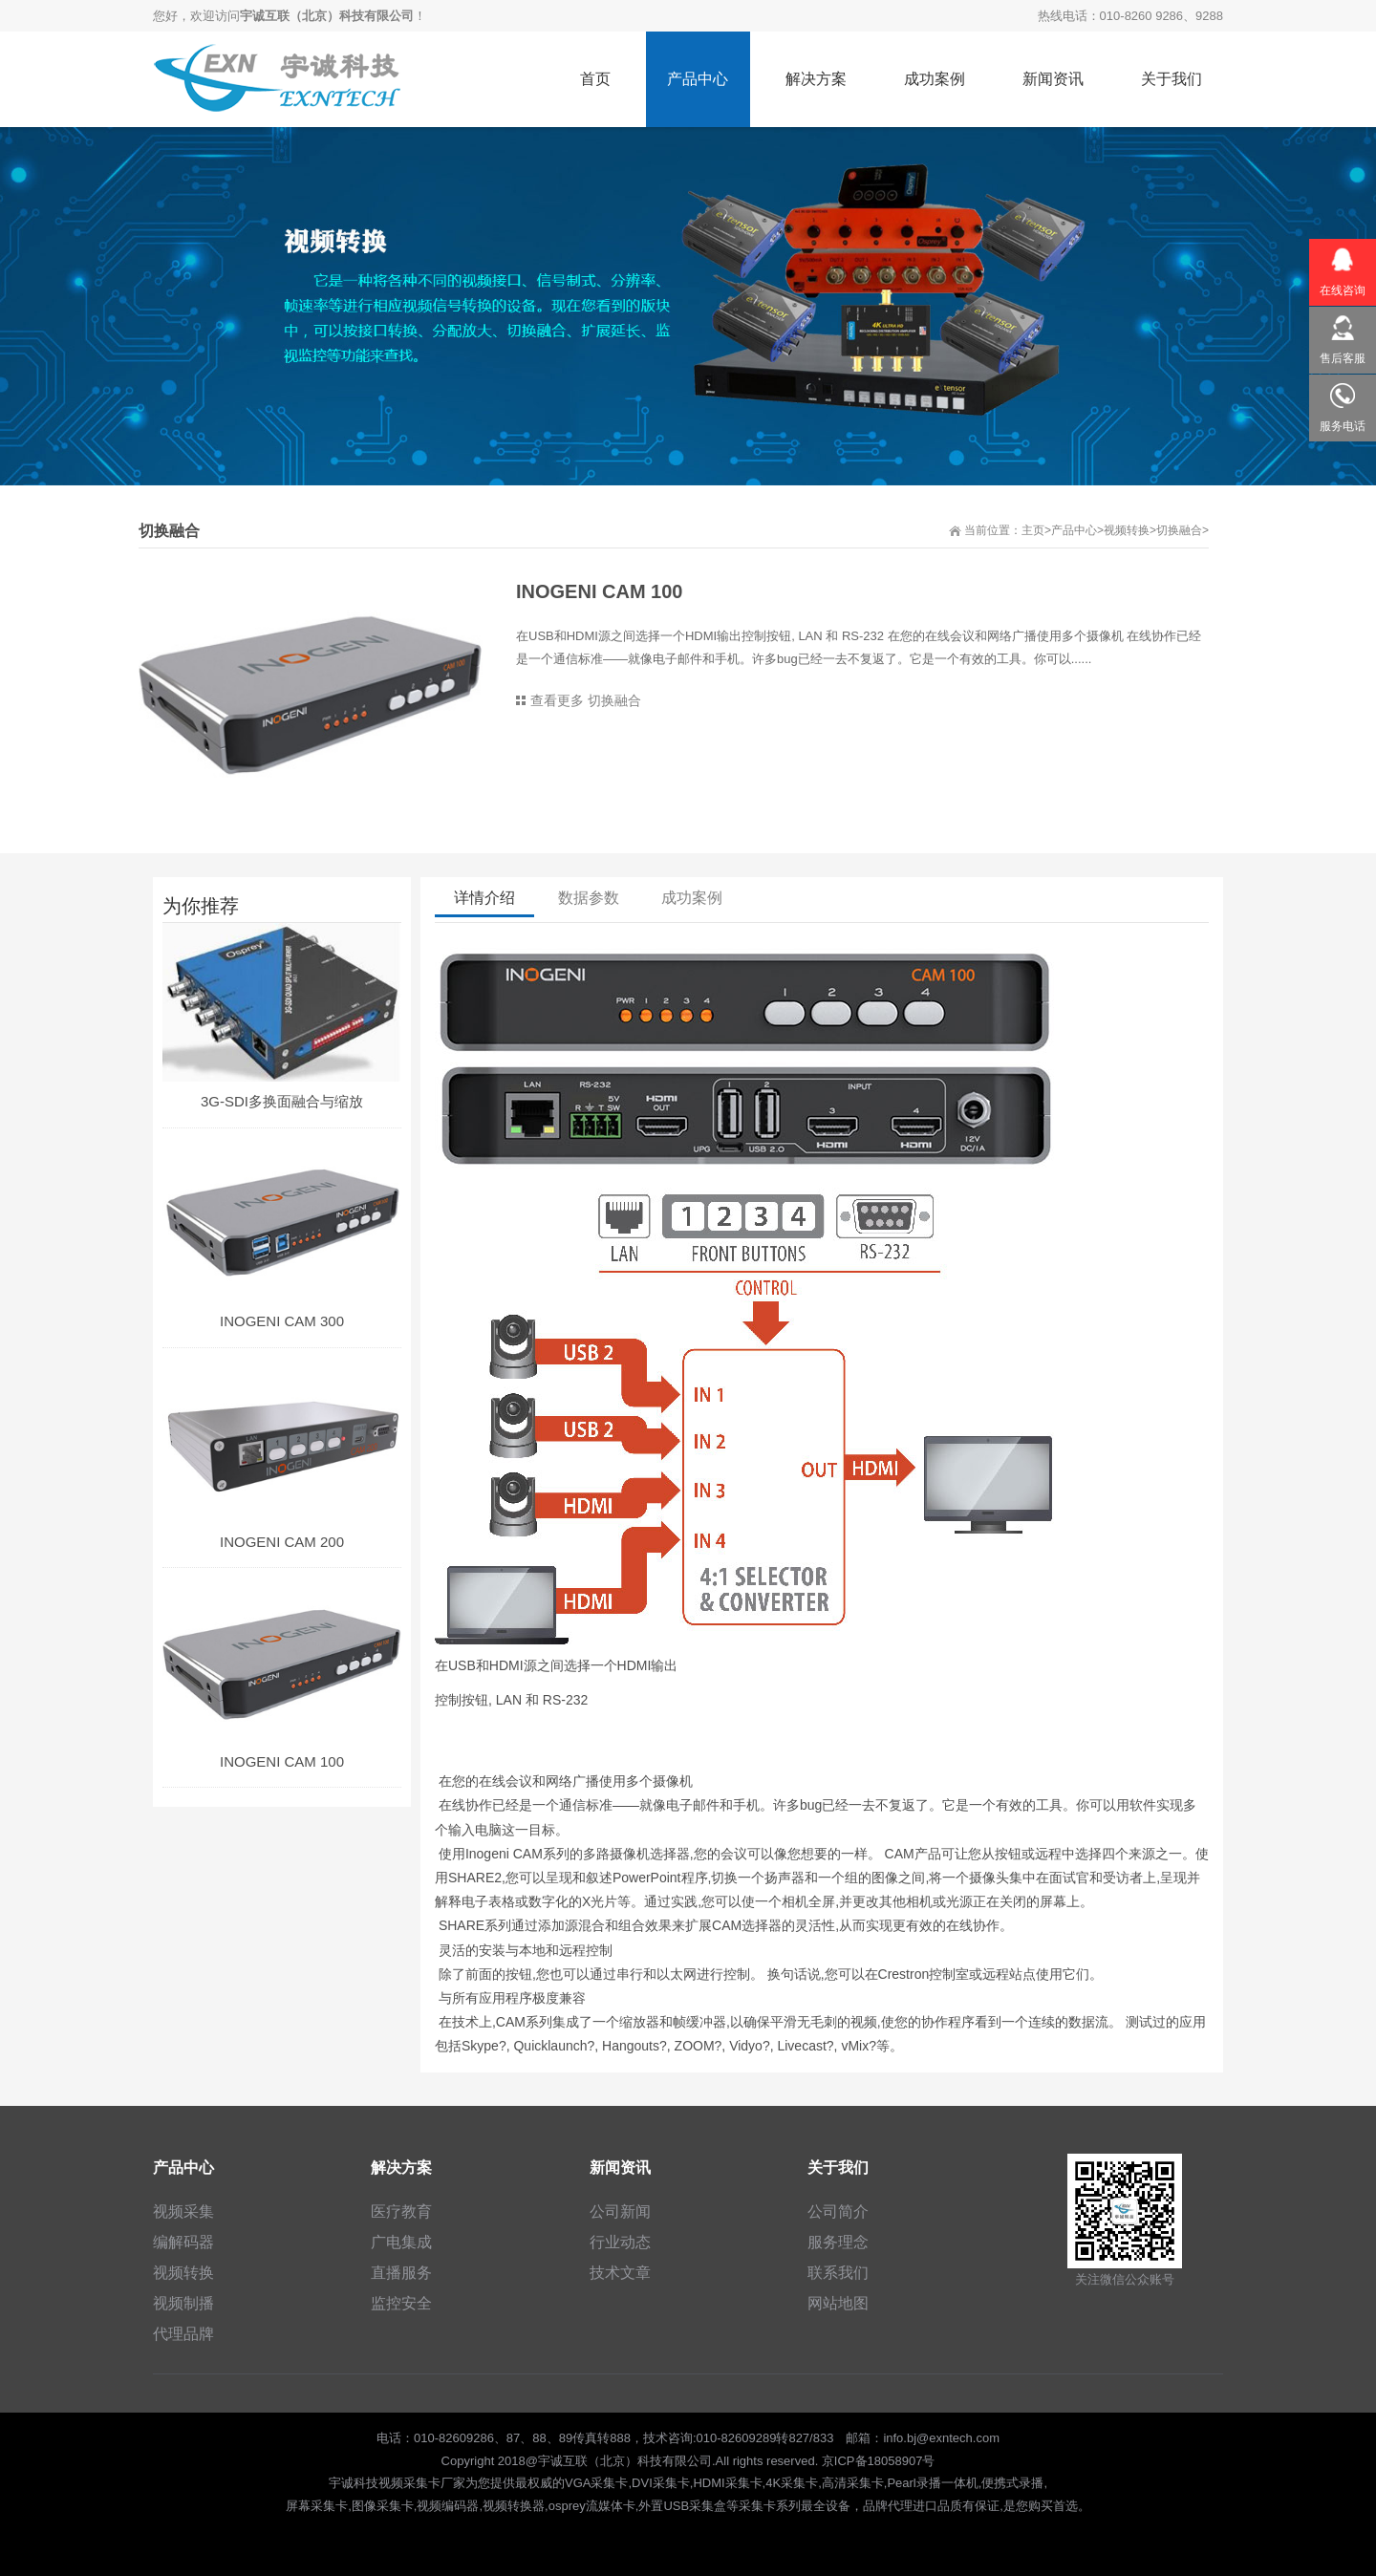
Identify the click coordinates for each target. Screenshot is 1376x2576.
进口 (925, 2506)
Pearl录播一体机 (932, 2483)
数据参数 (588, 899)
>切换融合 (1176, 530)
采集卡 (757, 2506)
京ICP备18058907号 (878, 2461)
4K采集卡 (791, 2483)
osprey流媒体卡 (591, 2506)
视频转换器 (514, 2506)
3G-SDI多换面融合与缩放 (282, 1101)
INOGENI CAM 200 (282, 1542)
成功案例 (692, 899)
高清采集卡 (853, 2483)
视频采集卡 (409, 2483)
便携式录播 (1012, 2483)
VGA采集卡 (596, 2483)
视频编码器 (448, 2506)
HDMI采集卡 (727, 2483)
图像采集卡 (383, 2506)
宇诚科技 (353, 2483)
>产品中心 (1070, 530)
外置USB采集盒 (682, 2506)
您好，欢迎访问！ (289, 16)
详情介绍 (484, 899)
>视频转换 (1123, 530)
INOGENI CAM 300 (282, 1321)
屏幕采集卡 (317, 2506)
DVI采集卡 (661, 2483)
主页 (1032, 530)
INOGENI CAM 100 (282, 1761)
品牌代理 (888, 2506)
